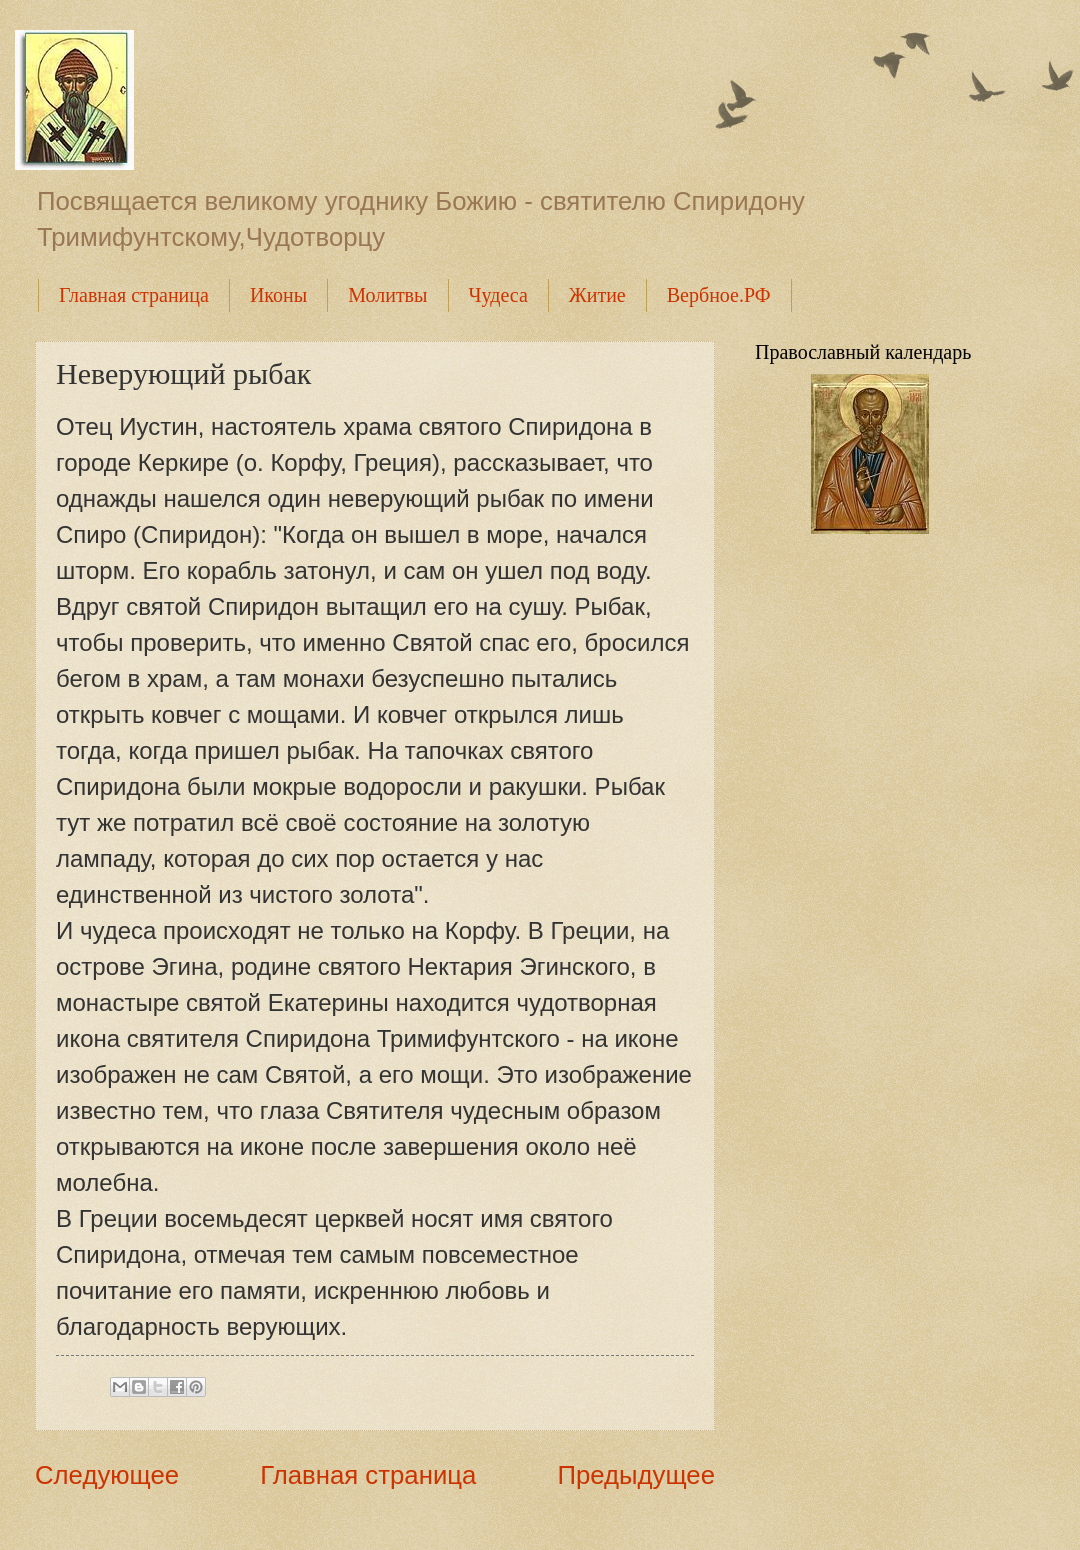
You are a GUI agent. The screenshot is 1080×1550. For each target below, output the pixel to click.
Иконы (278, 295)
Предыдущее (636, 1475)
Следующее (107, 1475)
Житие (597, 295)
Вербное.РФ (719, 295)
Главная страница (134, 295)
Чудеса (498, 295)
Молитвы (387, 295)
